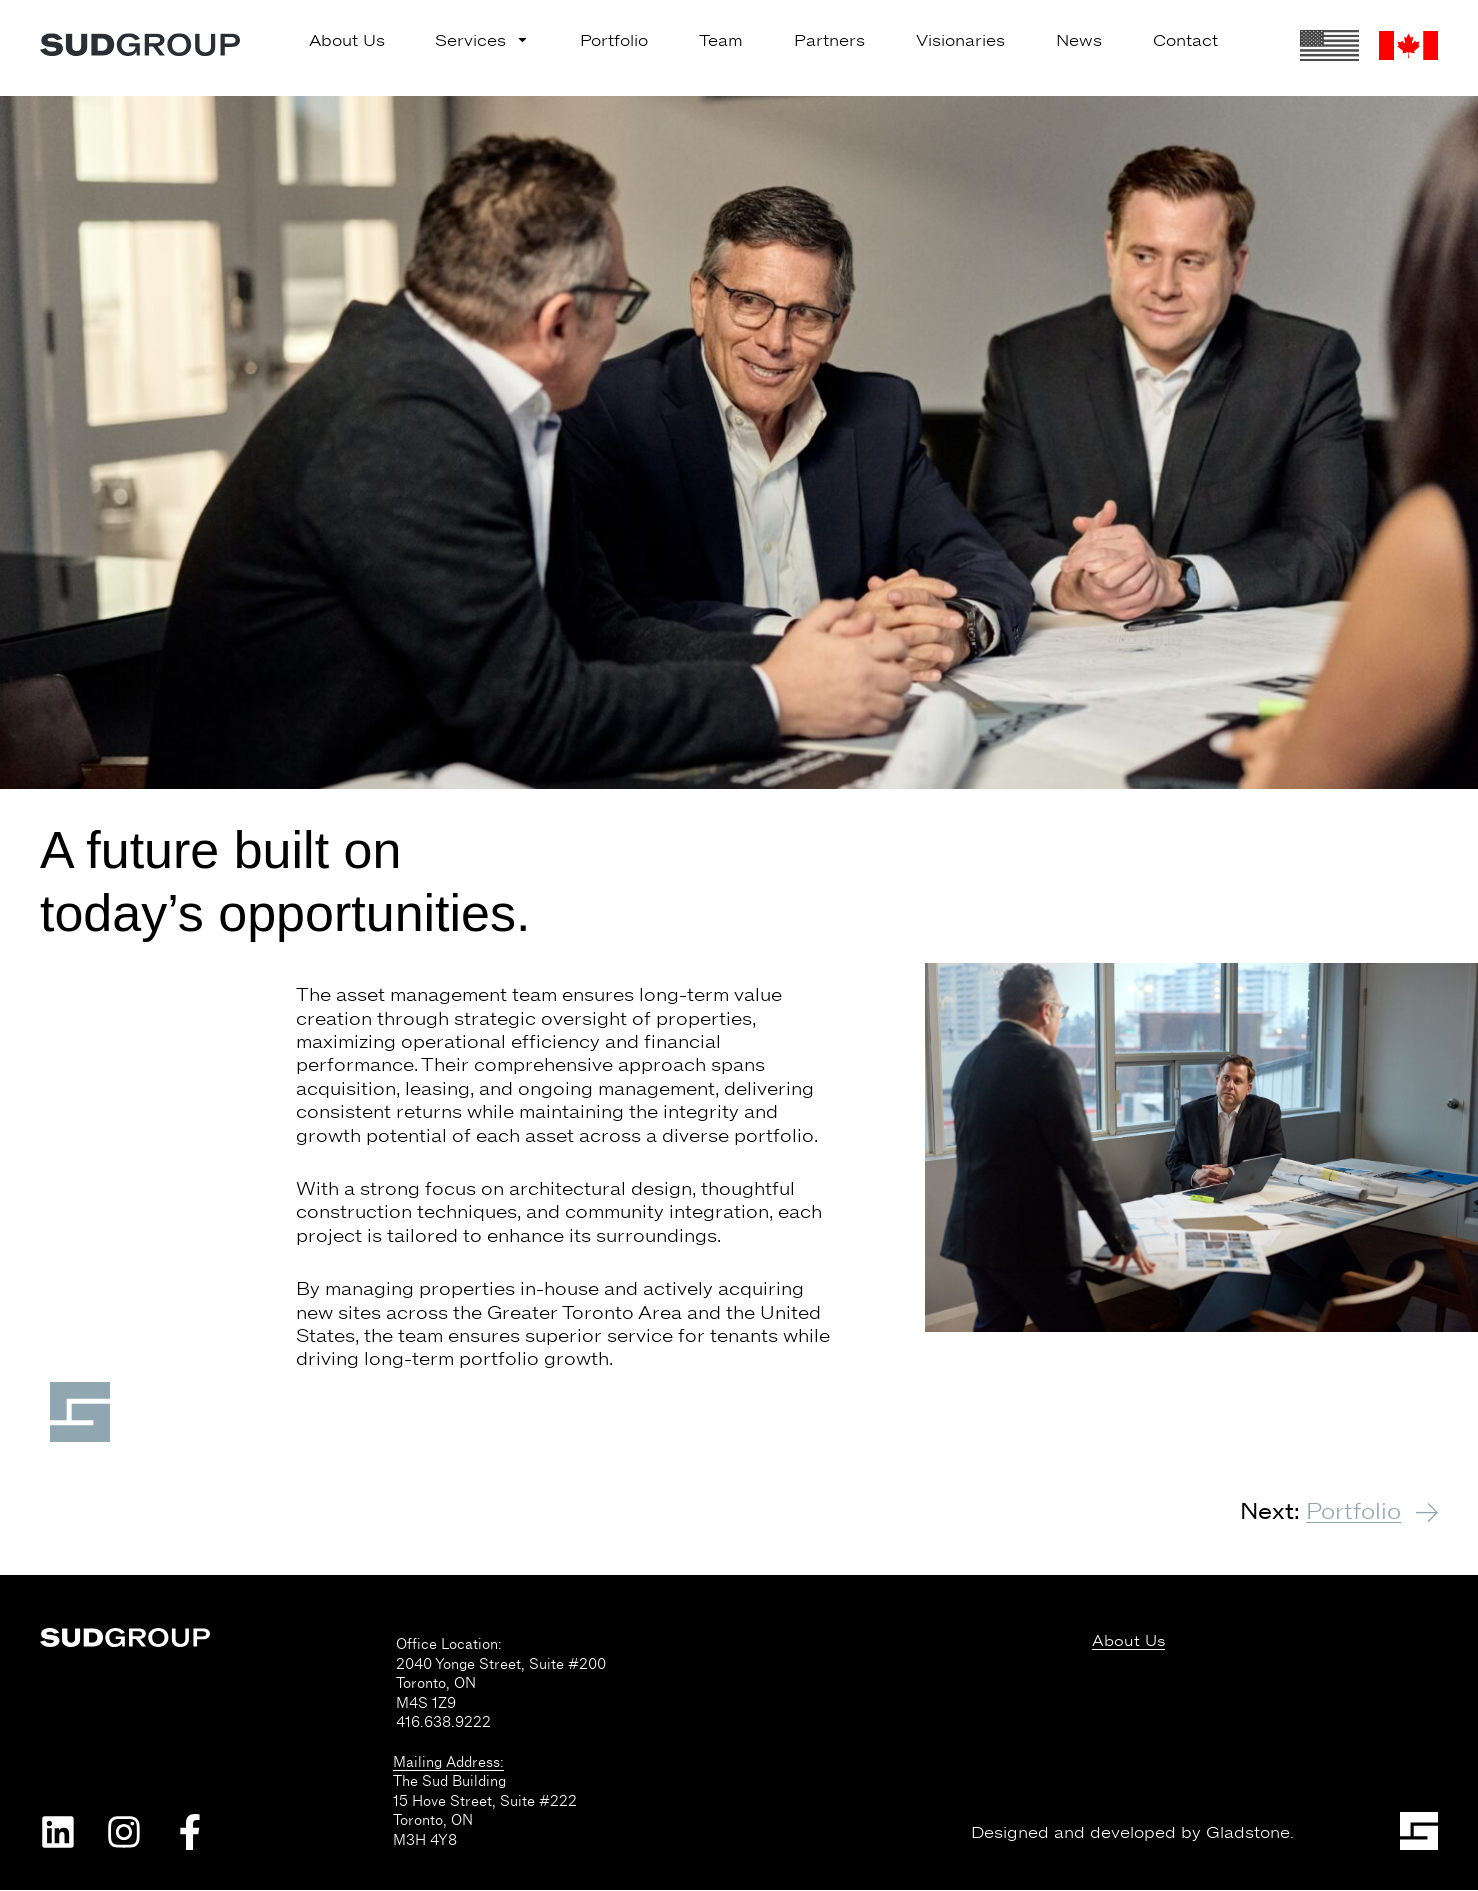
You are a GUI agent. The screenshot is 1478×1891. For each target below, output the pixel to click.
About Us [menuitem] (347, 40)
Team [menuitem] (721, 40)
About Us (1128, 1642)
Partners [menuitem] (829, 40)
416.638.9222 (443, 1723)
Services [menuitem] (482, 40)
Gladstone (1248, 1833)
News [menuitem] (1079, 40)
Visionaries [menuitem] (960, 40)
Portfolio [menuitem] (614, 40)
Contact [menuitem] (1185, 40)
